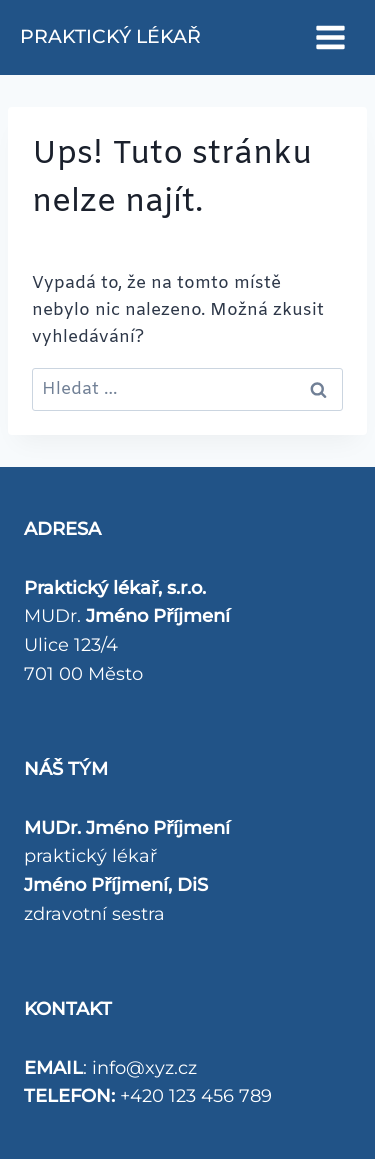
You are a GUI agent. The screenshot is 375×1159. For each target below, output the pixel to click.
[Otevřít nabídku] (330, 37)
